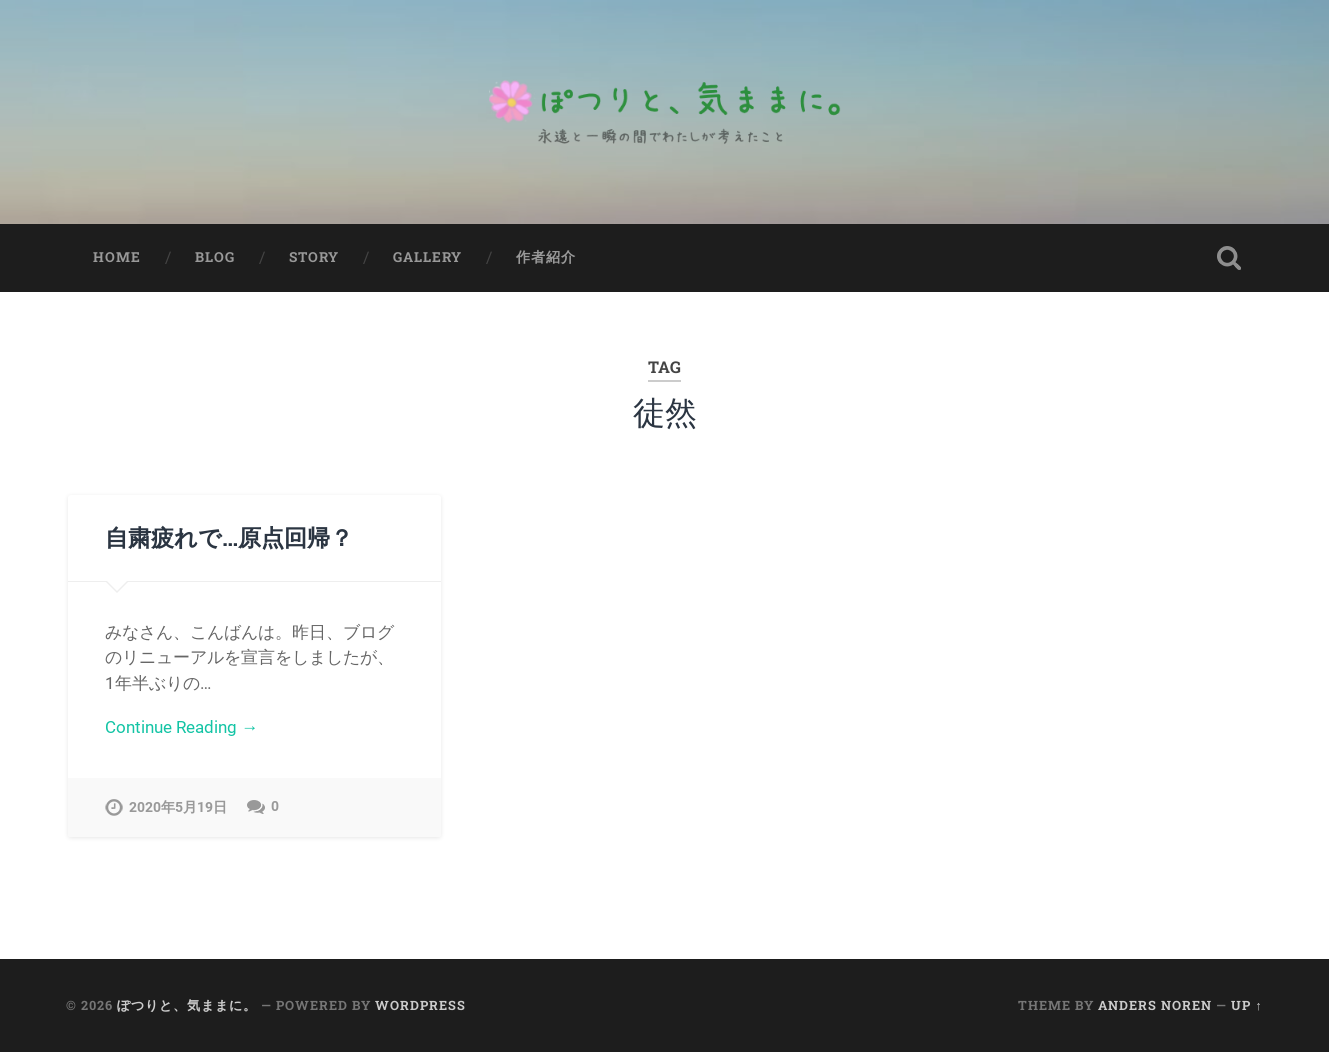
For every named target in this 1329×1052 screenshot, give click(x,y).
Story (314, 257)
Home (117, 257)
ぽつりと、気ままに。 (187, 1005)
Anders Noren (1155, 1005)
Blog (215, 257)
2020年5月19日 (178, 807)
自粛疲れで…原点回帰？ (229, 537)
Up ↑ (1246, 1005)
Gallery (427, 257)
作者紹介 (546, 257)
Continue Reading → (181, 727)
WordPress (420, 1005)
